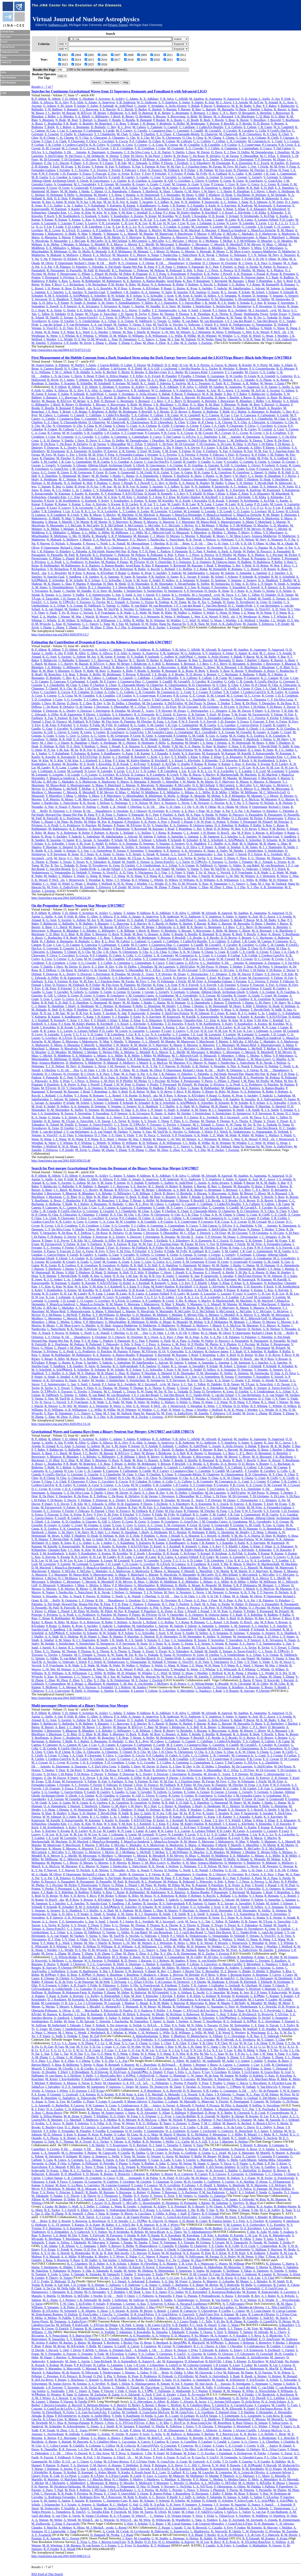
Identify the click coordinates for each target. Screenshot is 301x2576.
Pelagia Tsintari (118, 25)
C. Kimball (140, 212)
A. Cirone (192, 425)
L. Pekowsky (122, 818)
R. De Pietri (152, 156)
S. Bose (230, 120)
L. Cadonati (154, 127)
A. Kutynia (99, 219)
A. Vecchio (176, 324)
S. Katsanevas (282, 205)
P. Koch (49, 216)
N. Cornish (114, 144)
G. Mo (73, 251)
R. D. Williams (205, 880)
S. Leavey (91, 223)
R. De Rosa (180, 156)
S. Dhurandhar (249, 156)
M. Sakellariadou (239, 288)
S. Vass (146, 324)
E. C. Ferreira (80, 170)
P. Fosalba (184, 376)
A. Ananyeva (106, 102)
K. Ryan (192, 288)
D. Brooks (137, 372)
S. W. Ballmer (53, 109)
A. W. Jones (275, 202)
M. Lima (140, 379)
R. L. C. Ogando (244, 379)
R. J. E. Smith (226, 302)
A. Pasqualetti (282, 551)
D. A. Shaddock (59, 299)
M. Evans (67, 166)
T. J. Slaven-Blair (189, 302)
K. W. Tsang (234, 317)
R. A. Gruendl (266, 376)
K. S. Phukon (275, 270)
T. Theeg (229, 858)
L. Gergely (255, 177)
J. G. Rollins (237, 284)
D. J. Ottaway (211, 263)
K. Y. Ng (289, 539)
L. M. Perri (191, 818)
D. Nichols (70, 259)
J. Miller (234, 792)
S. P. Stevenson (262, 306)
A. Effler (154, 163)
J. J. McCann (77, 241)
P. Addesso (143, 649)
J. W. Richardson (96, 284)
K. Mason (149, 237)
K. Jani (174, 202)
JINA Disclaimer (8, 83)
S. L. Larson (116, 767)
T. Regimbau (264, 281)
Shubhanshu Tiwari (256, 314)
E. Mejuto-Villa (193, 788)
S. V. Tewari (214, 858)
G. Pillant (84, 274)
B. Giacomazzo (99, 180)
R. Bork (205, 120)
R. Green (283, 184)
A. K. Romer (281, 379)
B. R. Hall (252, 187)
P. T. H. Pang (164, 266)
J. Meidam (67, 244)
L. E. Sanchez (74, 292)
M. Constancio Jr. (259, 141)
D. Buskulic (98, 127)
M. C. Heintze (68, 479)
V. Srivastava (108, 306)
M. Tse (247, 317)
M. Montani (140, 251)
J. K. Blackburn (244, 116)
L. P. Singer (61, 302)
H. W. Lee (169, 223)
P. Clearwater (76, 141)
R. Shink (180, 299)
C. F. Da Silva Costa (136, 152)
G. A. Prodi (83, 277)
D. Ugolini (67, 321)
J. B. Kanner (178, 205)
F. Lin (47, 226)
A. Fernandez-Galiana (129, 454)
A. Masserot (180, 237)
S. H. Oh (258, 259)
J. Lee (181, 223)
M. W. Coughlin (189, 144)
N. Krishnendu (249, 216)
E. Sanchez (52, 383)
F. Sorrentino (286, 302)
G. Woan (267, 335)
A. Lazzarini (48, 223)
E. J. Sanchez (55, 292)
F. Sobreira (164, 383)
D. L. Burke (175, 372)
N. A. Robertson (161, 284)
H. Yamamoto (127, 339)
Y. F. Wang (67, 332)
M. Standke (153, 306)
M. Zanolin (38, 343)
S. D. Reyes (249, 828)
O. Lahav (126, 365)
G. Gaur (155, 177)
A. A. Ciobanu (257, 137)
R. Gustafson (209, 187)
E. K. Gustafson (190, 187)
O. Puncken (120, 277)
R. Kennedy (161, 209)
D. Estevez (292, 163)
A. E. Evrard (152, 376)
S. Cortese (140, 144)
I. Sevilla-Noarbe (189, 368)
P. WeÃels (278, 332)
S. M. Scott (182, 295)
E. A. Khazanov (256, 209)
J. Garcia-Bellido (108, 365)
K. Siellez (263, 299)
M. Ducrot (244, 710)
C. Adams (132, 98)
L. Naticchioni (188, 255)
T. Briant (132, 123)
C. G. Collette (202, 141)
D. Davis (216, 152)
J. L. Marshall (176, 379)
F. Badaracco (221, 105)
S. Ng (43, 259)
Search (4, 42)
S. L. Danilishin (52, 152)
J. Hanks (84, 191)
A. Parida (252, 266)
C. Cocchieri (106, 141)
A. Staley (222, 850)
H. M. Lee (155, 223)
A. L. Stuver (129, 310)
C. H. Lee (127, 223)
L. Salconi (258, 288)
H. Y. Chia (82, 137)
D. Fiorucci (155, 170)
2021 (168, 59)
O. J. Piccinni (274, 555)
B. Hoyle (53, 379)
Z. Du (47, 163)
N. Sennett (244, 295)
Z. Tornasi (66, 317)
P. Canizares (251, 678)
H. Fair (109, 166)
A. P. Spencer (68, 306)
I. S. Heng (115, 195)
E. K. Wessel (261, 332)
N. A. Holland (72, 483)
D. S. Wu (80, 339)
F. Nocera (101, 259)
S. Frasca (85, 173)
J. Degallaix (282, 152)
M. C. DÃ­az (267, 156)
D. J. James (67, 379)
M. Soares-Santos (42, 365)
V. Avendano (156, 105)
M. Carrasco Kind (196, 372)
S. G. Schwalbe (153, 295)
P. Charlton (148, 134)
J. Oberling (170, 259)
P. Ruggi (166, 288)
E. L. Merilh (146, 244)
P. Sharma (140, 299)
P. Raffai (51, 281)
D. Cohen (155, 141)
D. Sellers (210, 295)
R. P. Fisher (188, 170)
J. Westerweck (75, 880)
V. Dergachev (267, 703)
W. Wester (266, 383)
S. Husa (216, 198)
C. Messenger (200, 244)
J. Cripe (161, 148)
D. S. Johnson (258, 202)
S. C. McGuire (175, 241)
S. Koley (103, 216)
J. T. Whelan (67, 335)
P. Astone (80, 105)
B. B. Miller (219, 792)
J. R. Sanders (131, 292)
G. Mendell (98, 244)
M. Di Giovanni (50, 159)
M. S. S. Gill (151, 368)
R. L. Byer (124, 127)
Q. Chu (186, 137)
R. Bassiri (280, 109)
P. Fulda (189, 173)
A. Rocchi (206, 284)
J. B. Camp (265, 127)
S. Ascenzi (273, 390)
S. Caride (108, 130)
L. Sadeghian (91, 836)
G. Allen (47, 390)
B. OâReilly (106, 263)
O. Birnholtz (143, 116)
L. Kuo (86, 219)
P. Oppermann (64, 263)
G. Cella (260, 130)
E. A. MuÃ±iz (102, 255)
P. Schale (244, 292)
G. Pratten (273, 558)
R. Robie (178, 284)
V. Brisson (212, 123)
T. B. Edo (121, 163)
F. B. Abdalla (81, 372)
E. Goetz (225, 180)
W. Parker (265, 266)
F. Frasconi (99, 173)
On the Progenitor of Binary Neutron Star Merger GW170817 (77, 906)
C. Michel (280, 244)
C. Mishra (230, 248)
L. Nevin (183, 803)
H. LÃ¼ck (68, 230)
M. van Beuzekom (211, 321)
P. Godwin (212, 180)
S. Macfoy (154, 230)
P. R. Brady (70, 123)
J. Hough (102, 198)
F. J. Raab (272, 277)
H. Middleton (149, 792)
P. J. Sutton (219, 310)
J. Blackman (266, 667)
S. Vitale (109, 328)
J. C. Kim (74, 212)
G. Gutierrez (284, 376)
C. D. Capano (39, 681)
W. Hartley (77, 365)
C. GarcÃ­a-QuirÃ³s (94, 177)
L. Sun (182, 310)
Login (3, 93)
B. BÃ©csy (84, 113)
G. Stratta (69, 310)
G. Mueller (107, 799)
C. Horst (89, 198)
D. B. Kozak (216, 216)
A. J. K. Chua (139, 688)
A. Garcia (75, 177)
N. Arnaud (271, 102)
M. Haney (52, 191)
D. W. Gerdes (234, 376)
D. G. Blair (278, 116)
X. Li (39, 226)
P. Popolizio (194, 274)
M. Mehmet (160, 788)
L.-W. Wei (168, 332)
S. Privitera (67, 277)
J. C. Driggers (153, 447)
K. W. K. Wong (123, 883)
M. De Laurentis (176, 440)
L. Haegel (225, 187)
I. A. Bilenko (65, 116)
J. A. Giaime (118, 180)
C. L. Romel (251, 569)
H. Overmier (229, 263)
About (4, 57)
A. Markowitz (287, 233)
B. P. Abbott (39, 98)
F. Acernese (103, 98)
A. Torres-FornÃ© (86, 317)
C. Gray (230, 184)
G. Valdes (174, 321)
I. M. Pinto (61, 821)
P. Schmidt (287, 292)
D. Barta (240, 109)
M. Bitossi (205, 116)
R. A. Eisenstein (242, 163)
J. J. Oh (246, 259)
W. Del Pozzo (73, 156)
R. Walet (224, 328)
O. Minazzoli (180, 248)
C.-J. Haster (224, 191)
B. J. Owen (246, 263)
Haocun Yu (235, 339)
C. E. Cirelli (228, 688)
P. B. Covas (285, 144)
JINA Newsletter (8, 77)
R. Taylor (141, 314)
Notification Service (10, 52)
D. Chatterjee (209, 134)
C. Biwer (209, 667)
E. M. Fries (49, 725)
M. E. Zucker (188, 343)
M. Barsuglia (226, 109)
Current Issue (7, 31)
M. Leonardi (75, 771)
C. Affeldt (181, 98)
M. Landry (174, 219)
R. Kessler (245, 365)
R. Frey (135, 173)
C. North (114, 259)
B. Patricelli (102, 270)
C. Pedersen (141, 270)
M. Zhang (160, 887)
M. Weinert (183, 332)
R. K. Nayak (206, 255)
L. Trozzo (203, 317)
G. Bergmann (180, 113)
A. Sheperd (66, 847)
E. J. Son (256, 302)
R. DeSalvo (213, 156)
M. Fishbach (171, 170)
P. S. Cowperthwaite (262, 368)
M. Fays (228, 166)
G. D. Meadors (283, 241)
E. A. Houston (131, 746)
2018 (129, 59)
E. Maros (286, 518)
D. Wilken (171, 880)
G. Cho (130, 137)
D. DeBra (243, 152)
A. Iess (284, 198)
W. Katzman (58, 209)
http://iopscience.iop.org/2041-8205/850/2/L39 (60, 897)
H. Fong (284, 170)
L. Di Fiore (166, 444)
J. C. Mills (136, 248)
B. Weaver (153, 332)
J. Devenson (101, 706)
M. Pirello (111, 274)
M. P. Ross (120, 288)
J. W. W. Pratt (202, 821)
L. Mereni (130, 244)
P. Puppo (150, 277)
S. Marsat (64, 237)
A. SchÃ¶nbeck (79, 295)
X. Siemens (142, 847)
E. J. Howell (117, 198)
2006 (102, 55)
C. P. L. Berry (228, 113)
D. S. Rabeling (223, 825)
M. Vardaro (120, 324)
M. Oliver (47, 263)
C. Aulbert (167, 656)
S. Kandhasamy (146, 205)
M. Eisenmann (221, 163)
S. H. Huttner (231, 198)
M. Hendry (100, 195)
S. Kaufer (74, 209)
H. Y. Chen (270, 134)
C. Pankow (180, 266)
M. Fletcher (257, 170)
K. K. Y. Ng (233, 803)
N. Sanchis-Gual (94, 292)
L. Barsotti (209, 109)
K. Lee (191, 223)
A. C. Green (268, 184)
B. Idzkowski (270, 198)
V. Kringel (232, 216)
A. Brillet (179, 123)
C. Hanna (97, 191)
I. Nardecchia (168, 255)
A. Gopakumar (63, 184)
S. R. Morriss (51, 799)
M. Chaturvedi (228, 134)
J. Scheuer (272, 292)
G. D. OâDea (214, 259)
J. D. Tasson (126, 314)
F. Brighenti (163, 123)
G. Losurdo (249, 226)
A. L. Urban (108, 321)
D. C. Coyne (87, 148)
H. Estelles (277, 163)
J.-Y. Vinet (95, 328)
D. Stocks (280, 306)
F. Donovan (194, 159)
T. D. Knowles (228, 760)
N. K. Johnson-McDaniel (230, 749)
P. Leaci (78, 223)
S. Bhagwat (288, 663)
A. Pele (187, 270)
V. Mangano (111, 233)
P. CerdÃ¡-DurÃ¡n (278, 130)
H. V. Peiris (260, 365)
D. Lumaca (84, 230)
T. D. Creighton (144, 148)
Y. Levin (260, 223)
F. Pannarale (196, 266)
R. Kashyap (245, 205)
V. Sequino (276, 295)
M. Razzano (236, 281)
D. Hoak (226, 195)
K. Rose (66, 288)
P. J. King (169, 212)
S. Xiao (203, 883)
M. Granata (179, 184)
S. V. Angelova (167, 102)
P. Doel (99, 376)
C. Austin (140, 105)
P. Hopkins (76, 198)
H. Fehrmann (165, 718)
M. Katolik (244, 753)
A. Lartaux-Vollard (266, 219)
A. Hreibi (146, 198)
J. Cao (61, 130)
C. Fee (252, 166)
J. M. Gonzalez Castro (84, 468)
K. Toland (37, 317)
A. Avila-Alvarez (176, 105)
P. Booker (159, 120)
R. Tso (258, 317)
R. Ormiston (57, 811)
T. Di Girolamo (70, 159)
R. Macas (141, 230)
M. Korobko (166, 216)
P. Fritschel (159, 173)
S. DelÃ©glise (54, 156)
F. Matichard (276, 237)
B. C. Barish (125, 109)
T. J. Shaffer (215, 843)
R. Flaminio (240, 170)
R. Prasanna (287, 274)
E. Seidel (196, 295)
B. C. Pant (212, 266)
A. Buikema (210, 411)
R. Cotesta (171, 144)
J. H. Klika (259, 212)
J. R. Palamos (61, 266)
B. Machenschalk (228, 774)
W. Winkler (225, 335)
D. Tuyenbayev (245, 602)
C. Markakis (246, 233)
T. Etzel (54, 166)
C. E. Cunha (267, 372)
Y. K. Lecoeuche (109, 223)
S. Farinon (148, 166)
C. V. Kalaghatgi (94, 205)
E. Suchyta (179, 383)
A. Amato (91, 102)
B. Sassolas (181, 292)
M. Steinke (184, 306)
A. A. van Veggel (101, 324)
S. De (107, 703)
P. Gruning (96, 187)
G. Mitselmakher (133, 795)
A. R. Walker (250, 383)
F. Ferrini (114, 170)
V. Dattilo (178, 152)
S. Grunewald (79, 187)
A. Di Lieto (89, 159)
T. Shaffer (76, 299)
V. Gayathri (169, 177)
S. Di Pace (115, 159)
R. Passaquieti (56, 270)
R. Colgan (168, 141)
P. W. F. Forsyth (49, 173)
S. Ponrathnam (176, 274)
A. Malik (70, 233)
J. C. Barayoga (89, 109)
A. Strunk (100, 310)
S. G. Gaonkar (58, 177)
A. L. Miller (89, 248)
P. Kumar (47, 219)
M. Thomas (167, 314)
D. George (226, 177)
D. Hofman (259, 195)
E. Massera (164, 237)
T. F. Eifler (136, 376)
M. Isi (107, 202)
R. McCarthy (95, 241)
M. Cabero (139, 127)
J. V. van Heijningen (76, 324)
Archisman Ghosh (63, 180)
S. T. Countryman (249, 144)
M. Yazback (188, 339)
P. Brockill (227, 123)
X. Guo (210, 735)
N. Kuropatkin (113, 379)
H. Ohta (283, 259)
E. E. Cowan (185, 433)
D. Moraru (173, 251)
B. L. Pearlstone (122, 270)
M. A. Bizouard (223, 116)
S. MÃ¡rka (214, 233)
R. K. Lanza (245, 219)
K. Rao (187, 281)
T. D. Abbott (70, 98)
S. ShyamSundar (245, 299)
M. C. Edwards (137, 163)
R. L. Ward (82, 332)
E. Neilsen (225, 379)
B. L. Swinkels (237, 310)
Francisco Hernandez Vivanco (200, 479)
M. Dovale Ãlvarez (140, 710)
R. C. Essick (261, 163)
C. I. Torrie (106, 317)
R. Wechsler (226, 368)
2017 (115, 59)
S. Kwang (114, 219)
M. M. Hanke (68, 191)
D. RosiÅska (82, 288)
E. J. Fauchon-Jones (194, 166)
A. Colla (109, 692)
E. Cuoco (266, 148)
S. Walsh (266, 328)
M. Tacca (284, 310)
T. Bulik (49, 127)
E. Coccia (122, 141)
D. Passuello (74, 270)
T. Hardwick (150, 191)
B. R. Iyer (119, 202)
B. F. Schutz (134, 295)
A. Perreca (226, 270)
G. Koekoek (88, 216)
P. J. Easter (106, 163)
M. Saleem (273, 288)
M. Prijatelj (265, 821)
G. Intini (57, 202)
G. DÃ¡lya (189, 436)
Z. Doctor (179, 159)
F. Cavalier (230, 130)
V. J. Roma (253, 284)
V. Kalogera (114, 205)
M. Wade (211, 328)
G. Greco (253, 184)
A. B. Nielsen (283, 803)
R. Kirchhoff (210, 212)
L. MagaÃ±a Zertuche (262, 230)
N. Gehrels (76, 728)
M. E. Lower (52, 230)
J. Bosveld (274, 120)
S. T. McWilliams (245, 241)
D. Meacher (264, 241)
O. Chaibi (66, 134)
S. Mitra (256, 248)
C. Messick (217, 244)
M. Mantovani (164, 233)
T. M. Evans (82, 166)
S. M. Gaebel (253, 173)
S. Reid (287, 281)
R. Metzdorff (234, 244)
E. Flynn (271, 170)
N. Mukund (54, 255)
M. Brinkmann (195, 123)
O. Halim (239, 187)
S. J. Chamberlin (104, 134)
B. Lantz (230, 219)
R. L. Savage (229, 292)
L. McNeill (70, 788)
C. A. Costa (156, 144)
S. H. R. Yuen (251, 339)
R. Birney (128, 116)
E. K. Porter (211, 274)
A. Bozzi (37, 123)
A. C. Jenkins (228, 202)
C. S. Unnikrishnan (87, 321)
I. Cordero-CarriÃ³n (75, 144)
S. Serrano (118, 383)
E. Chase (111, 685)
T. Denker (224, 703)
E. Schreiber (98, 295)
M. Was (127, 332)
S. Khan (228, 209)
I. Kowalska (199, 216)
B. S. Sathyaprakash (269, 1099)
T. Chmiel (52, 688)
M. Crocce (251, 372)
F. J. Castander (234, 372)
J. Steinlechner (202, 306)
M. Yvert (267, 339)
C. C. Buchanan (228, 674)
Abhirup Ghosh (41, 180)
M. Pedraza (157, 270)
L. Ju (67, 205)
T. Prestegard (50, 277)
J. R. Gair (269, 173)
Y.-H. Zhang (189, 887)
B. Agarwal (225, 649)
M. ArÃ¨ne (256, 102)
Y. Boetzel (85, 120)
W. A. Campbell (284, 127)
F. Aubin (92, 105)
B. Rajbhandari (91, 281)
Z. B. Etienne (39, 166)
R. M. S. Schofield (56, 295)
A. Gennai (212, 177)
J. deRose (103, 368)
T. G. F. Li (256, 507)
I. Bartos (267, 109)
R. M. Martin (112, 237)
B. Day (97, 703)
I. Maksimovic (54, 233)
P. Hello (69, 195)
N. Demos (112, 156)
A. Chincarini (98, 137)
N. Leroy (231, 223)
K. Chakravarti (83, 134)
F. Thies (153, 314)
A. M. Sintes (106, 302)
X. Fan (136, 166)
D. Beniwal (145, 113)
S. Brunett (277, 123)
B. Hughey (189, 198)
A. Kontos (136, 216)
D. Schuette (270, 840)
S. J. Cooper (291, 141)
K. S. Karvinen (226, 205)
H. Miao (268, 244)
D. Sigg (236, 583)
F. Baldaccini (286, 105)
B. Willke (190, 335)
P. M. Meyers (252, 244)
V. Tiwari (294, 314)
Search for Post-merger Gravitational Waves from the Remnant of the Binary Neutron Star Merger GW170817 (115, 1168)
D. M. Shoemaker (222, 299)
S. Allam (286, 365)
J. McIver (191, 241)
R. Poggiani (140, 274)
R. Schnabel (262, 576)
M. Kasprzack (263, 205)
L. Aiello (264, 98)
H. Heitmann (54, 195)
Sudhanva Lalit (57, 25)
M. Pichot (49, 274)
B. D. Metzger (285, 368)
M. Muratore (120, 255)
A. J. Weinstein (201, 332)
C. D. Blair (263, 116)
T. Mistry (243, 248)
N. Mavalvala (39, 241)
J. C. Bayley (52, 113)
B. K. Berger (162, 113)
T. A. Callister (233, 127)
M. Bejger (99, 113)
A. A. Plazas (263, 379)
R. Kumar (61, 219)
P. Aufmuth (107, 105)
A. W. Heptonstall (148, 195)
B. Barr (196, 109)
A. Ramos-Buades (154, 281)
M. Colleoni (184, 141)
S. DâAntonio (75, 152)
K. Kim (86, 212)
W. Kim (97, 212)
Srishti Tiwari (278, 314)
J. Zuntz (279, 383)
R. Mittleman (58, 251)
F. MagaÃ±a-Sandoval (232, 230)
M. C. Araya (223, 102)
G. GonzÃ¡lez (273, 180)
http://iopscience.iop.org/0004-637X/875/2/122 (61, 350)
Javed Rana (174, 281)
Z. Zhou (160, 343)
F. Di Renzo (147, 159)
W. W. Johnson (203, 749)
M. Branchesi (103, 123)
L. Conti (277, 141)
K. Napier (210, 1062)
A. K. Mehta (51, 244)
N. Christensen (171, 137)
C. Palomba (96, 266)
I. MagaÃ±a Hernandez (187, 514)
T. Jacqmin (146, 202)
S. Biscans (159, 116)
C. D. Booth (191, 120)
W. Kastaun (228, 753)
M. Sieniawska (280, 299)
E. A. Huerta (162, 198)
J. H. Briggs (147, 123)
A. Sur (137, 594)
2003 (63, 55)
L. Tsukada (270, 317)
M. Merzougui (165, 244)
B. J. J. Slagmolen (166, 302)
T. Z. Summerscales (164, 310)
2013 (63, 59)
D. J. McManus (208, 241)
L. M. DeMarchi (94, 156)
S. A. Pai (46, 266)
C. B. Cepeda (244, 681)
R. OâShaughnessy (170, 263)
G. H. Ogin (233, 259)
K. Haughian (241, 191)
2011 (168, 55)
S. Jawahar (157, 749)
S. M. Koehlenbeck (68, 216)
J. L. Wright (65, 339)
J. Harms (177, 191)
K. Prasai (272, 274)
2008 (129, 55)
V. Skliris (147, 302)
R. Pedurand (173, 270)
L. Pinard (97, 274)
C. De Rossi (197, 156)
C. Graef (165, 184)
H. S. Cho (143, 137)
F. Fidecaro (129, 170)
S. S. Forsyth (208, 721)
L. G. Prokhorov (101, 277)
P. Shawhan (155, 299)
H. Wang (291, 328)
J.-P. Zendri (71, 343)
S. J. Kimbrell (88, 760)
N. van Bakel (190, 321)
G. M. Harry (192, 191)
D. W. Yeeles (206, 339)
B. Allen (80, 653)
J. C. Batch (60, 927)
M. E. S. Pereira (199, 365)
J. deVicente (118, 368)
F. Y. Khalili (190, 209)
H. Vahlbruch (143, 321)
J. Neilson (222, 255)
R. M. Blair (212, 404)
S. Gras (205, 184)
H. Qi (178, 277)
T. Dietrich (283, 156)
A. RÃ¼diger (150, 288)
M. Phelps (258, 270)
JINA (3, 72)
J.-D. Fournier (69, 173)
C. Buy (111, 127)
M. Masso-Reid (219, 237)
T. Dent (124, 156)
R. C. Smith (147, 383)
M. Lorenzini (199, 226)
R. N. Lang (204, 219)
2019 (142, 59)
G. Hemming (84, 195)
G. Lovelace (258, 511)
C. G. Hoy (132, 198)
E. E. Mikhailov (56, 248)
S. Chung (228, 137)
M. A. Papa (193, 814)
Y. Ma (130, 230)
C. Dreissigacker (197, 710)
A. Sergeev (291, 295)
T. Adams (129, 649)
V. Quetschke (191, 277)
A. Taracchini (108, 314)
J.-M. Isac (95, 202)
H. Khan (205, 209)
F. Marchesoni (183, 233)
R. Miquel (211, 379)
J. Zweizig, (205, 343)
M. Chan (122, 134)
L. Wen (246, 332)
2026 (102, 64)
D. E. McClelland (116, 241)
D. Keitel (147, 209)
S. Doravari (228, 159)
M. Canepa (235, 678)
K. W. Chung (212, 137)
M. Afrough (208, 649)
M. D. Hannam (194, 739)
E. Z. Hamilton (284, 187)
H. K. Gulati (129, 187)
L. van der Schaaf (51, 324)
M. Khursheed (277, 209)
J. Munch (85, 255)
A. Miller (104, 248)
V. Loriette (216, 226)
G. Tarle (217, 383)
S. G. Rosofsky (102, 288)
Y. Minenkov (198, 248)
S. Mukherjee (185, 799)
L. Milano (74, 248)
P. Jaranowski (210, 202)
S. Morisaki (204, 251)
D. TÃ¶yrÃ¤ (123, 317)
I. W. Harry (208, 191)
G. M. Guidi (112, 187)
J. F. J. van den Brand (238, 321)
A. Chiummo (116, 137)
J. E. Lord (259, 771)
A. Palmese (62, 365)
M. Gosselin (123, 184)
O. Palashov (79, 266)
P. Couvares (269, 144)
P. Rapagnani (201, 281)
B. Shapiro (247, 1106)
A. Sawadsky (101, 840)
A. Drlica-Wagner (117, 376)
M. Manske (146, 233)
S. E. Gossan (106, 184)
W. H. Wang (51, 332)
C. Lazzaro (65, 223)
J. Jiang (243, 202)
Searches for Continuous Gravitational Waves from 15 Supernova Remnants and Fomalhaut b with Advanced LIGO (119, 91)
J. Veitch (207, 324)
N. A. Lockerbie (148, 226)
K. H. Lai (146, 219)
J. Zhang (98, 343)
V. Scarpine (68, 383)
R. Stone (292, 306)
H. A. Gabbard (218, 173)
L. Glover (198, 180)
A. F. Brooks (244, 123)
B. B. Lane (189, 219)
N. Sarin (166, 292)
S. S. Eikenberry (200, 163)
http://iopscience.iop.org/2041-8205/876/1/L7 (60, 634)
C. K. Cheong (65, 137)
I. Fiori (141, 170)
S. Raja (62, 281)
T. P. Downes (263, 159)
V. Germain (270, 177)
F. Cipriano (287, 137)
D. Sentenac (260, 295)
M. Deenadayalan (262, 152)
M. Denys (137, 156)
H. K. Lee (141, 223)
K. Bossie (242, 120)
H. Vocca (129, 328)
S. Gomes (99, 732)
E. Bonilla (128, 120)
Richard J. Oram (84, 263)
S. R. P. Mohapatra (120, 251)
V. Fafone (97, 166)
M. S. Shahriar (93, 299)
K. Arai (209, 102)
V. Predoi (233, 821)
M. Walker (237, 328)
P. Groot (52, 187)
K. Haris (165, 191)
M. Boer (72, 120)
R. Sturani (113, 310)
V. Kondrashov (119, 216)
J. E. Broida (159, 674)
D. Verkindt (281, 324)
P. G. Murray (138, 255)
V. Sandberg (114, 292)
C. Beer (110, 663)
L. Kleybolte (243, 212)
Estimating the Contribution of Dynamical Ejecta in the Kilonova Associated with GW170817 (101, 642)
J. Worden (50, 339)
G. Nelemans (238, 255)
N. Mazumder (58, 241)
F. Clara (46, 141)
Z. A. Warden (99, 332)
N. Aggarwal (231, 98)
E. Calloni (250, 127)
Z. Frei (112, 173)
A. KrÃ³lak (267, 216)
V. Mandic (95, 233)
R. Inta (46, 202)
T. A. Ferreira (98, 170)
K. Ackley (118, 98)
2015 (89, 59)
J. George (241, 177)
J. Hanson (134, 191)
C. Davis (76, 376)
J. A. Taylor (185, 858)
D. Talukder (58, 314)
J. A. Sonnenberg (101, 850)
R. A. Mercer (115, 244)
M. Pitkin (125, 274)
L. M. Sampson (210, 836)
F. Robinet (191, 284)
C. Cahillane (187, 127)
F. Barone (184, 109)
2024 (76, 64)
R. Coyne (103, 148)
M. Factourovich (258, 714)
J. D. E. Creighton (121, 148)
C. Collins (218, 141)
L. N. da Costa (60, 376)
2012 (181, 55)
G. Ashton (49, 105)
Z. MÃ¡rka (230, 233)
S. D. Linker (72, 226)
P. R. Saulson (197, 292)
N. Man (82, 233)
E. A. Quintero (230, 277)
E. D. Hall (267, 187)
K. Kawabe (88, 209)
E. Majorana (288, 514)
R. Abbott (54, 98)
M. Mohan (213, 795)
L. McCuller (156, 241)
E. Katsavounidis (42, 493)
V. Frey (146, 173)
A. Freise (123, 173)
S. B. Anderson (125, 102)
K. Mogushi (99, 251)
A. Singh (219, 847)
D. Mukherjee (287, 251)
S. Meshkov (183, 244)
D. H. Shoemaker (199, 299)
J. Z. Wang (248, 612)
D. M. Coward (51, 148)
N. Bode (60, 120)
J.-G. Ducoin (61, 163)
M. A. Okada (285, 543)
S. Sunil (193, 310)
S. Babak (193, 105)
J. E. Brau (119, 123)
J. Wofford (105, 883)
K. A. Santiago (150, 292)
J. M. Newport (200, 803)
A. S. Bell (130, 113)
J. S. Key (176, 209)
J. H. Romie (52, 288)
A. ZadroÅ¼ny (68, 887)
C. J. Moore (157, 251)
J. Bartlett (254, 109)
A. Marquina (49, 237)
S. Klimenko (275, 212)
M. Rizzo (143, 284)
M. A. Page (290, 263)
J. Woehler (281, 335)
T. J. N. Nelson (257, 255)
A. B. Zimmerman (271, 887)
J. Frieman (199, 376)
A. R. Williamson (156, 335)
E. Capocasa (74, 130)
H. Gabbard (121, 725)
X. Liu (116, 226)
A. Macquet (208, 230)
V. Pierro (290, 818)
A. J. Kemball (120, 757)
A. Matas (261, 237)
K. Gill (168, 180)
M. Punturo (137, 277)
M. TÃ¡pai (91, 314)
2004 (76, 55)
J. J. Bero (212, 113)
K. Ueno (53, 321)
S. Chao (134, 134)
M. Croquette (175, 148)
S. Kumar (75, 219)
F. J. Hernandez (170, 195)
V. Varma (135, 324)
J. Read (249, 281)
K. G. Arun (286, 102)
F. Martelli (78, 237)
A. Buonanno (80, 127)
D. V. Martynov (131, 237)
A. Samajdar (289, 288)
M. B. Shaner (112, 299)
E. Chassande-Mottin (186, 134)
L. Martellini (170, 781)
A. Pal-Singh (113, 266)
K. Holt (48, 198)
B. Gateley (128, 177)
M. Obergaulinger (150, 259)
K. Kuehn (96, 379)
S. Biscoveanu (176, 116)
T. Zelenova (54, 343)
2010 (155, 55)
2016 (102, 59)
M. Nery (273, 255)
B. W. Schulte (116, 295)
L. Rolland (220, 284)
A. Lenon (219, 223)
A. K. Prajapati (242, 274)
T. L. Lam (159, 219)
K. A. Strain (54, 310)
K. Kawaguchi (66, 757)
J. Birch (115, 116)
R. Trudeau (218, 317)
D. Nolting (89, 806)
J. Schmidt (159, 840)
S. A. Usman (126, 321)
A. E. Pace (260, 263)
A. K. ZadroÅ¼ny (285, 339)
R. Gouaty (138, 184)
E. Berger (242, 368)
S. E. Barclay (108, 109)
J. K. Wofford (246, 620)
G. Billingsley (100, 116)
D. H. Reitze (260, 565)
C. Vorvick (144, 328)
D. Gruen (250, 376)
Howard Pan (53, 814)
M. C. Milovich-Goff (158, 248)
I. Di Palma (131, 159)
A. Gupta (155, 187)
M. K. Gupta (170, 187)
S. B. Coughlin (210, 144)
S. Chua (198, 137)
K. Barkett (155, 109)
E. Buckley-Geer (156, 372)
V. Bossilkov (258, 120)
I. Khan (216, 209)
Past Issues (6, 37)
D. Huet (176, 198)
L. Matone (292, 237)
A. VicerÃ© (50, 328)
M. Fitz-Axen (223, 170)
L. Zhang (111, 343)
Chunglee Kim (57, 212)
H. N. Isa (82, 202)
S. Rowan (135, 288)
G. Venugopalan (262, 324)
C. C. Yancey (146, 339)
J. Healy (271, 191)
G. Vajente (160, 321)
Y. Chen (191, 422)
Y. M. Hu (177, 746)
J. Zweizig (173, 627)
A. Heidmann (286, 191)
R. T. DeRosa (47, 970)
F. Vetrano (247, 609)
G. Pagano (275, 263)
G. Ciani (241, 137)
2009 (142, 55)
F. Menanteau (194, 379)
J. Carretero (216, 372)
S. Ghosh (82, 180)
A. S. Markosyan (265, 233)
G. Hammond (67, 476)
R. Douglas (118, 710)
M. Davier (203, 152)
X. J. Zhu (173, 343)
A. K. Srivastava (88, 306)
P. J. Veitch (221, 324)
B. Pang (149, 266)
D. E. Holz (61, 198)
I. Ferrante (63, 170)
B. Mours (219, 251)
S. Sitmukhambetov (127, 302)
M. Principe (281, 821)
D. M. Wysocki (96, 339)
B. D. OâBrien (190, 259)
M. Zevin (85, 343)
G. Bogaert (101, 120)
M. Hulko (204, 198)
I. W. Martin (94, 237)
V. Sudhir (144, 310)
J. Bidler (50, 116)
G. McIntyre (280, 785)
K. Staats (124, 306)
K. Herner (231, 365)
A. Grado (152, 184)
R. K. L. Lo (129, 226)
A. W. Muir (122, 799)
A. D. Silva (45, 302)
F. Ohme (270, 259)
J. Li (270, 223)
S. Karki (210, 205)
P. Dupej (76, 163)
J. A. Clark (59, 141)
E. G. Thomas (256, 858)
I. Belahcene (115, 113)
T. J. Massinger (198, 237)
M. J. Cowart (70, 148)
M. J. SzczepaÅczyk (262, 310)
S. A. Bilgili (82, 116)
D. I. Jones (291, 202)
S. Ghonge (286, 177)
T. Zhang (123, 343)
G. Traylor (154, 317)
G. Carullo (140, 130)
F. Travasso (139, 317)
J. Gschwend (169, 368)
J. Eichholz (181, 163)
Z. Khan (240, 209)
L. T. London (168, 226)
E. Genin (198, 177)
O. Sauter (213, 292)
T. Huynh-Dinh (250, 198)
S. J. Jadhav (161, 202)
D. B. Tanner (75, 314)
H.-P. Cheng (47, 137)
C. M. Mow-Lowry (238, 251)
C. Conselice (88, 368)
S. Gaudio (142, 177)
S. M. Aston (64, 105)
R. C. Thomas (232, 383)
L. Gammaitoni (286, 173)
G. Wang (279, 328)
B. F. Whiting (84, 335)
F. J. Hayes (258, 191)
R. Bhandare (244, 401)
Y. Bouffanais (290, 120)
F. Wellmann (233, 332)
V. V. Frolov (175, 173)
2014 (76, 59)
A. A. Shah (231, 843)
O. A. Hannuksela (115, 191)
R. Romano (288, 284)
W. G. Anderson (147, 102)
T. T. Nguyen (250, 803)
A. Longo (184, 226)
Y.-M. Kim (125, 212)
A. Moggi (183, 795)
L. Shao (127, 299)
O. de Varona (230, 156)
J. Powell (226, 274)
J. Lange (218, 219)
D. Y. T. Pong (157, 274)
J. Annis (91, 365)
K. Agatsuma (213, 98)
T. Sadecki (220, 288)
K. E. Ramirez (132, 281)
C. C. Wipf (240, 335)
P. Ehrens (167, 163)
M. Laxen (276, 504)
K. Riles (130, 284)
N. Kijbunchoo (253, 757)
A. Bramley (86, 123)
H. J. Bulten (63, 127)
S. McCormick (137, 241)
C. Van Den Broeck (265, 321)
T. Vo (119, 328)
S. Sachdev (205, 288)
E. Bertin (123, 372)
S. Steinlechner (222, 306)
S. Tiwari (65, 862)
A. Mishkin (215, 248)
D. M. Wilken (118, 335)
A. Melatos (82, 244)
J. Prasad (259, 274)
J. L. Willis (175, 335)
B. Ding (103, 159)
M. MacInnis (171, 230)
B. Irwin (69, 202)
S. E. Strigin (84, 310)
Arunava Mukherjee (264, 251)
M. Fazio (240, 166)
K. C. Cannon (210, 415)
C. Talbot (43, 314)
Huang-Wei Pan (132, 266)
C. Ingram (44, 486)
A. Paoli (239, 266)
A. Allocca (46, 102)
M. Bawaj (37, 113)
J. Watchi (139, 332)
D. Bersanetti (246, 113)
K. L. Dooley (211, 159)
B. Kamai (129, 205)
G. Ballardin (274, 394)
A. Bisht (192, 116)
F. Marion (200, 233)
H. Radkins (287, 277)
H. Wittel (255, 335)
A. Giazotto (155, 180)
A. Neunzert (288, 255)
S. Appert (197, 102)
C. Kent (152, 757)
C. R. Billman (90, 667)
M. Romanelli (270, 284)
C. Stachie (137, 306)
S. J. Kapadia (195, 205)
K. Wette (52, 335)
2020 (155, 59)
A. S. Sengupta (227, 295)
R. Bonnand (143, 120)
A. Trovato (189, 317)
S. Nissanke (86, 259)
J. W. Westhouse (246, 616)
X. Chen (283, 134)
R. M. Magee (285, 230)
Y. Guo (143, 187)
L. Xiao (113, 339)
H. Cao (50, 130)
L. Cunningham (248, 148)
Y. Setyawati (39, 299)
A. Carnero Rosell (51, 368)
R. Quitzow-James (252, 277)
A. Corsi (127, 144)
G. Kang (163, 205)
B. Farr (160, 166)
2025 (89, 64)
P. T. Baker (269, 105)
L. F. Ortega (146, 263)
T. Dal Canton (282, 148)
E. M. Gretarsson (80, 472)
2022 (181, 59)
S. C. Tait (240, 594)
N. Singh (76, 302)
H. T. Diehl (135, 368)
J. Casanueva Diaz (160, 130)
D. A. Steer (169, 306)
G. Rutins (179, 288)
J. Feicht (263, 166)
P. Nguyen (55, 259)
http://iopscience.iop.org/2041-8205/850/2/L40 (60, 1160)
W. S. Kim (110, 212)
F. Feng (291, 166)
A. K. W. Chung (171, 688)
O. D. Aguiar (249, 98)
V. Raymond (219, 281)
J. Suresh (205, 310)
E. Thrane (236, 314)
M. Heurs (188, 195)
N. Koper (150, 216)
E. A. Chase (163, 134)
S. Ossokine (193, 263)
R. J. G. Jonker (53, 205)
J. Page (200, 811)
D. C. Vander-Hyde (240, 605)
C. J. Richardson (73, 284)
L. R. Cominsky (236, 141)
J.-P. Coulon (229, 144)
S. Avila (96, 372)
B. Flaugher (169, 376)
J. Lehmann (204, 223)
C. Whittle (101, 335)
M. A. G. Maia (156, 379)
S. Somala (243, 302)
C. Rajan (74, 281)
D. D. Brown (261, 123)
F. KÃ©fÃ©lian (129, 209)
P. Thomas (182, 314)
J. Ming (68, 795)
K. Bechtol (109, 372)
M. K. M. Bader (241, 105)
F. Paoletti (226, 266)
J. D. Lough (265, 226)
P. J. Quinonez (211, 277)
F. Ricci (56, 284)
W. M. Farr (173, 166)
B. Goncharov (254, 180)
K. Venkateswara (239, 324)
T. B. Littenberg (92, 226)
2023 (63, 64)
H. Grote (64, 187)
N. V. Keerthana (107, 209)
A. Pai (35, 266)
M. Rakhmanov (112, 281)
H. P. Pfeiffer (243, 270)
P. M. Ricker (116, 284)
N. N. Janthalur (190, 202)
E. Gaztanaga (215, 376)
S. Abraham (86, 98)
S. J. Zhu (239, 887)
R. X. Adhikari (149, 98)
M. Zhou (148, 343)
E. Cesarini (52, 134)
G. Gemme (185, 177)
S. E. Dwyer (90, 163)
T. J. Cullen (212, 148)
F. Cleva (91, 141)
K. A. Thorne (220, 314)
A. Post (162, 821)
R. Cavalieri (246, 130)
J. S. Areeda (240, 102)
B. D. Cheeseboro (250, 134)
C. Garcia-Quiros (247, 725)
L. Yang (161, 339)
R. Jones (36, 205)
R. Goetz (238, 180)
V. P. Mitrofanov (273, 248)
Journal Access (8, 47)
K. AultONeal (124, 105)
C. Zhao (136, 343)
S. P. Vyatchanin (162, 328)
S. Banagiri (71, 109)
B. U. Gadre (236, 173)
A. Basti (293, 109)
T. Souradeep (237, 587)
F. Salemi (160, 836)
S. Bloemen (46, 120)
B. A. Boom (174, 120)
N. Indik (284, 746)
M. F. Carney (124, 130)
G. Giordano (182, 180)
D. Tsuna (284, 317)
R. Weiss (217, 332)
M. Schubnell (102, 383)
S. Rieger (292, 828)
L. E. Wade (197, 328)
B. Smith (289, 847)
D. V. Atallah (135, 656)
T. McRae (226, 241)
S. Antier (184, 102)
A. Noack (61, 806)
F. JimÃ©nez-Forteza (179, 749)
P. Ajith (285, 98)
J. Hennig (129, 195)
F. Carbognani (92, 130)
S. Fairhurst (122, 166)
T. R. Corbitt (53, 144)
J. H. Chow (92, 688)
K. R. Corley (97, 144)
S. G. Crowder (194, 148)
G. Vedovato (192, 324)
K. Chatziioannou (138, 422)
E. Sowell (52, 306)
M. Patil (88, 270)
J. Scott (168, 295)
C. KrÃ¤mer (138, 764)
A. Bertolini (263, 113)
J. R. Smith (209, 302)
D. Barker (140, 109)
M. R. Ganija (39, 177)
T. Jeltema (82, 379)
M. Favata (215, 166)
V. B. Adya (167, 98)
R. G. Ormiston (128, 263)
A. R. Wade (181, 328)
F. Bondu (115, 120)
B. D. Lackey (130, 219)
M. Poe (101, 821)
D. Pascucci (280, 266)
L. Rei (278, 281)
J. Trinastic (246, 862)
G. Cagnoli (170, 127)
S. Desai (88, 376)
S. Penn (198, 270)
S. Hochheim (242, 195)
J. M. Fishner (205, 170)
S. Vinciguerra (144, 872)
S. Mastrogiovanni (242, 237)
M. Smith (133, 383)
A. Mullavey (70, 255)
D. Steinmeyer (242, 306)
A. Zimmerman (137, 627)
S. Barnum (170, 109)
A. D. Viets (66, 328)
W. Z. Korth (182, 216)
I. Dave (190, 152)
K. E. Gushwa (255, 735)
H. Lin (184, 365)
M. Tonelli (52, 317)
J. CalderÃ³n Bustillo (209, 127)
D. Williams (136, 335)
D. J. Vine (81, 328)
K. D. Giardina (137, 180)
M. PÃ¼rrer (165, 277)
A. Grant (193, 184)
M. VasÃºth (160, 324)
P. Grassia (217, 184)
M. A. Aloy (62, 102)
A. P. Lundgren (101, 230)
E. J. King (155, 212)
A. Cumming (229, 148)
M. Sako (274, 365)
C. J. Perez (211, 270)
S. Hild (199, 195)
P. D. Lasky (287, 219)
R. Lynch (118, 230)
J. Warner (115, 332)
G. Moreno (188, 251)
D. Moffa (84, 251)
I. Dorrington (245, 159)
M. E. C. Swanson (198, 383)
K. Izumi (131, 202)
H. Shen (169, 299)
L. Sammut (38, 292)
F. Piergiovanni (66, 274)
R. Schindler (84, 383)
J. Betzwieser (281, 113)
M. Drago (279, 159)
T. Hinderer (213, 195)
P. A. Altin (76, 102)
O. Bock (76, 670)
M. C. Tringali (172, 317)
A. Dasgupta (114, 152)
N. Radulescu (261, 562)
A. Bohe (127, 670)
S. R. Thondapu (200, 314)
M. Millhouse (119, 248)
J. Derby (166, 156)
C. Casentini (181, 130)
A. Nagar (153, 255)
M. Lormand (232, 226)
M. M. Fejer (277, 166)
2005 (89, 55)
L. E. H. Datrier (161, 152)
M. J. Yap (173, 339)
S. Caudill (196, 130)
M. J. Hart (46, 742)
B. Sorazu (270, 302)
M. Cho (156, 137)
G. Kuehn (282, 216)
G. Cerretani (192, 418)
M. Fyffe (201, 173)
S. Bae (257, 105)
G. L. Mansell (129, 233)
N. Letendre (246, 223)
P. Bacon (206, 105)
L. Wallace (252, 328)
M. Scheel (258, 292)
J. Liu (107, 226)
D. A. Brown (247, 1200)
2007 (115, 55)
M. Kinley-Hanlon (188, 212)
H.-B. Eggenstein (71, 714)
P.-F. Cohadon (138, 141)
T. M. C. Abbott (62, 372)
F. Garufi (114, 177)
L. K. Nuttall (129, 259)
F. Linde (58, 226)
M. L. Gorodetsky (85, 184)
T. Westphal (93, 880)
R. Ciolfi (272, 137)
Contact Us (6, 62)
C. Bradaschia (53, 123)
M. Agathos (196, 98)
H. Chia (273, 685)
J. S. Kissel (226, 212)
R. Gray (241, 184)
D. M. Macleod (190, 230)
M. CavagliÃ (213, 130)
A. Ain (275, 98)
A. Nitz (49, 806)
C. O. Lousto (282, 226)
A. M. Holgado (276, 195)
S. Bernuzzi (197, 113)
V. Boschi (217, 120)
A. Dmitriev (163, 159)
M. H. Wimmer (207, 335)
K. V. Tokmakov (96, 862)
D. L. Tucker (210, 368)
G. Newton (217, 803)
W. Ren (45, 284)
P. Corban (37, 144)
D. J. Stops (38, 310)
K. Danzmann (96, 152)
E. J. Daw (230, 152)
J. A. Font (103, 458)
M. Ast (91, 656)
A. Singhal (89, 302)
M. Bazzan (69, 113)
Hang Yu (220, 339)
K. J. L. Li (281, 223)
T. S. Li (128, 379)
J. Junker (77, 205)
